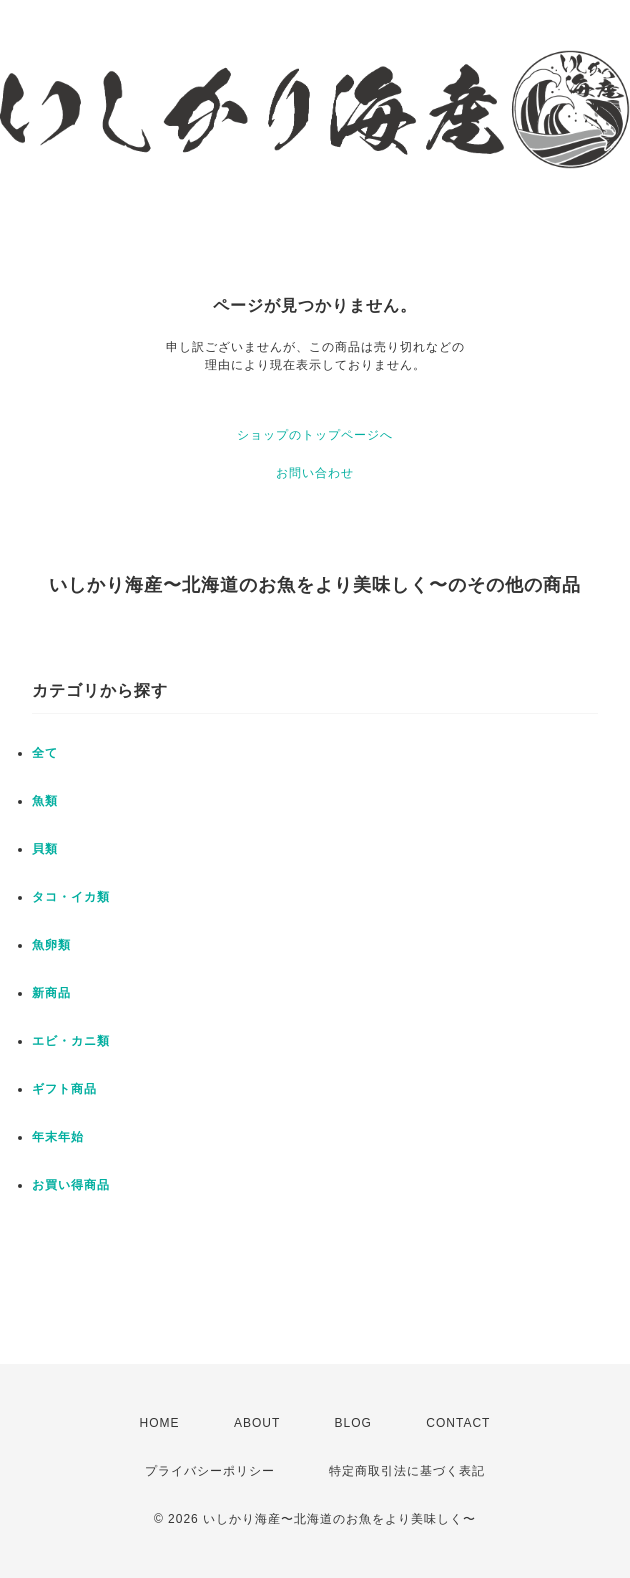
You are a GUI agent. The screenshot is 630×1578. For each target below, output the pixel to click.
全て (45, 753)
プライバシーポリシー (210, 1471)
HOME (160, 1423)
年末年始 (58, 1137)
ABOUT (257, 1423)
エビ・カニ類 (71, 1041)
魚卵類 (51, 945)
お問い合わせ (315, 473)
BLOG (353, 1423)
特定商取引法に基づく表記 (407, 1471)
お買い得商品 (71, 1185)
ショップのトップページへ (315, 435)
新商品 (51, 993)
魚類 (45, 801)
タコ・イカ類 (71, 897)
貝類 (45, 849)
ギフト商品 (64, 1089)
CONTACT (458, 1423)
